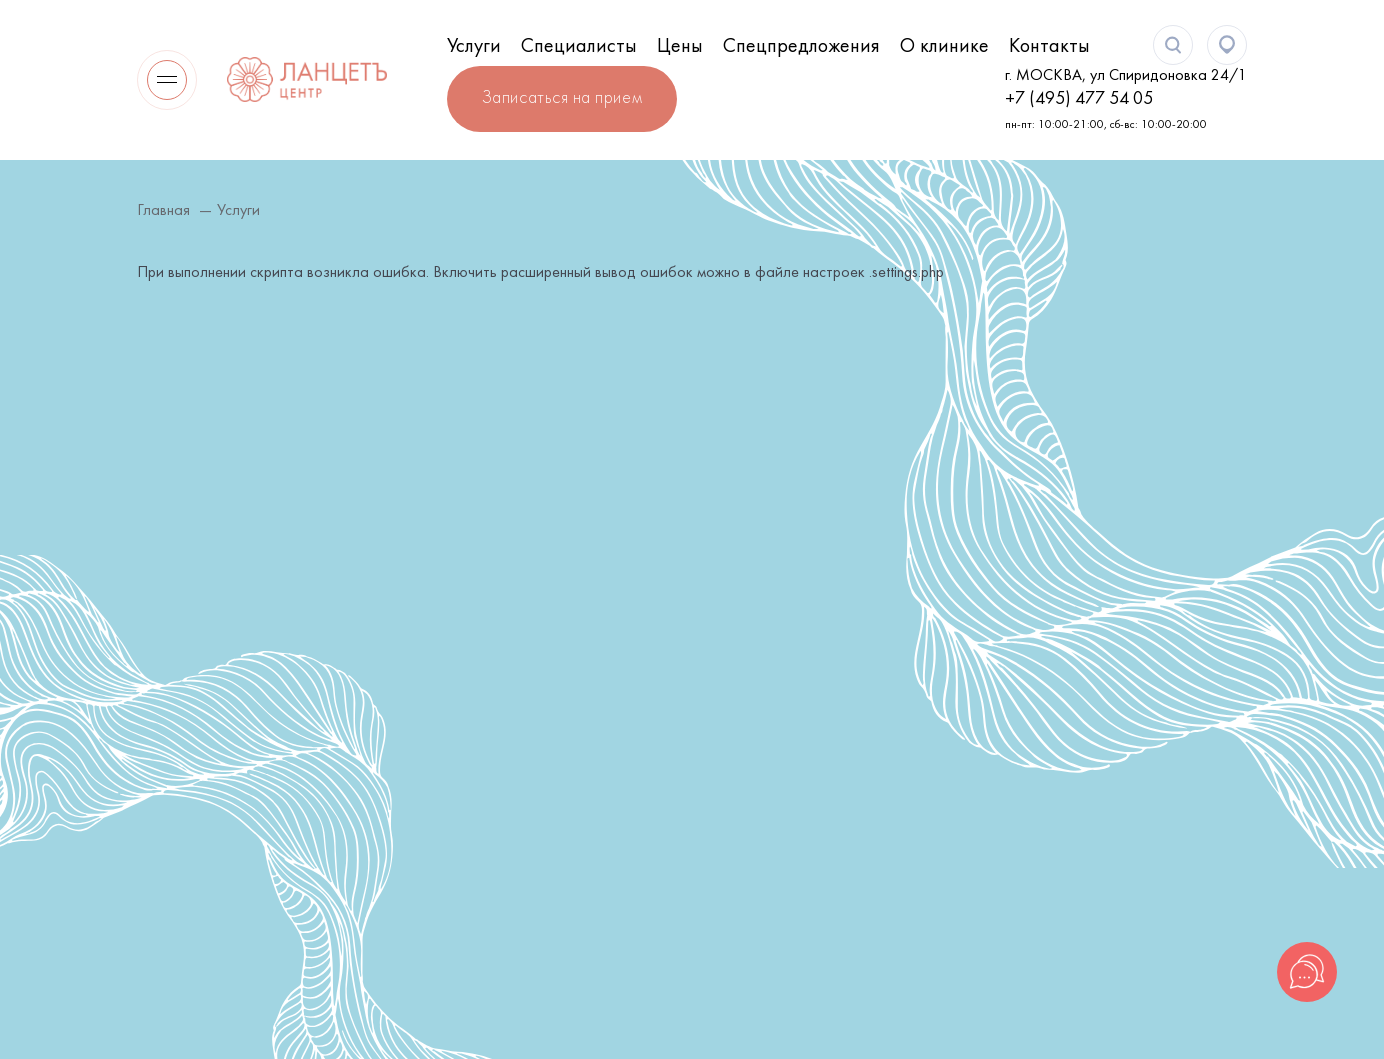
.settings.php (906, 273)
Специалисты (579, 47)
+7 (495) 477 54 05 (1079, 99)
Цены (680, 47)
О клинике (944, 47)
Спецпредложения (801, 47)
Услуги (474, 47)
